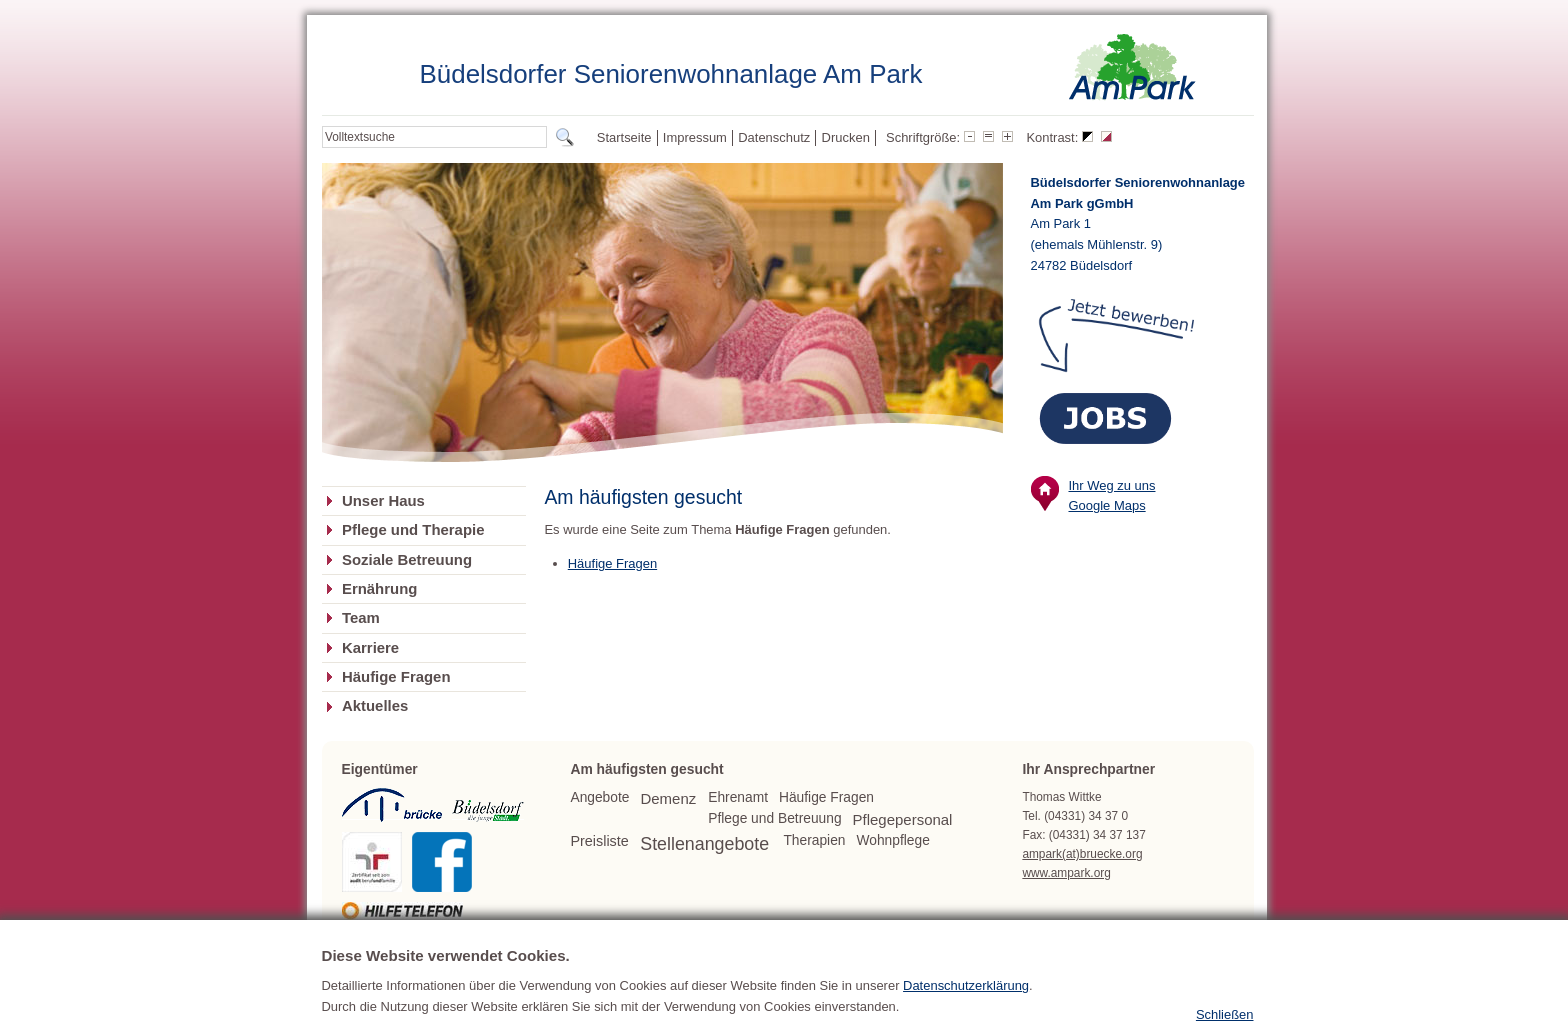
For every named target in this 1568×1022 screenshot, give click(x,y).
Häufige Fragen (396, 677)
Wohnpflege (893, 840)
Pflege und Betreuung (774, 818)
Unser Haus (383, 501)
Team (361, 618)
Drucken (846, 137)
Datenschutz (774, 137)
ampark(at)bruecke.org (1082, 854)
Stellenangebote (704, 844)
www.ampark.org (1066, 873)
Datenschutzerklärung (966, 1010)
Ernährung (379, 589)
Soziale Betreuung (407, 560)
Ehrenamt (738, 797)
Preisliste (599, 841)
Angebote (599, 797)
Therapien (814, 840)
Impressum (695, 137)
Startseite (624, 137)
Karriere (370, 648)
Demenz (668, 798)
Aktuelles (375, 706)
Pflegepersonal (903, 819)
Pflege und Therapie (413, 530)
